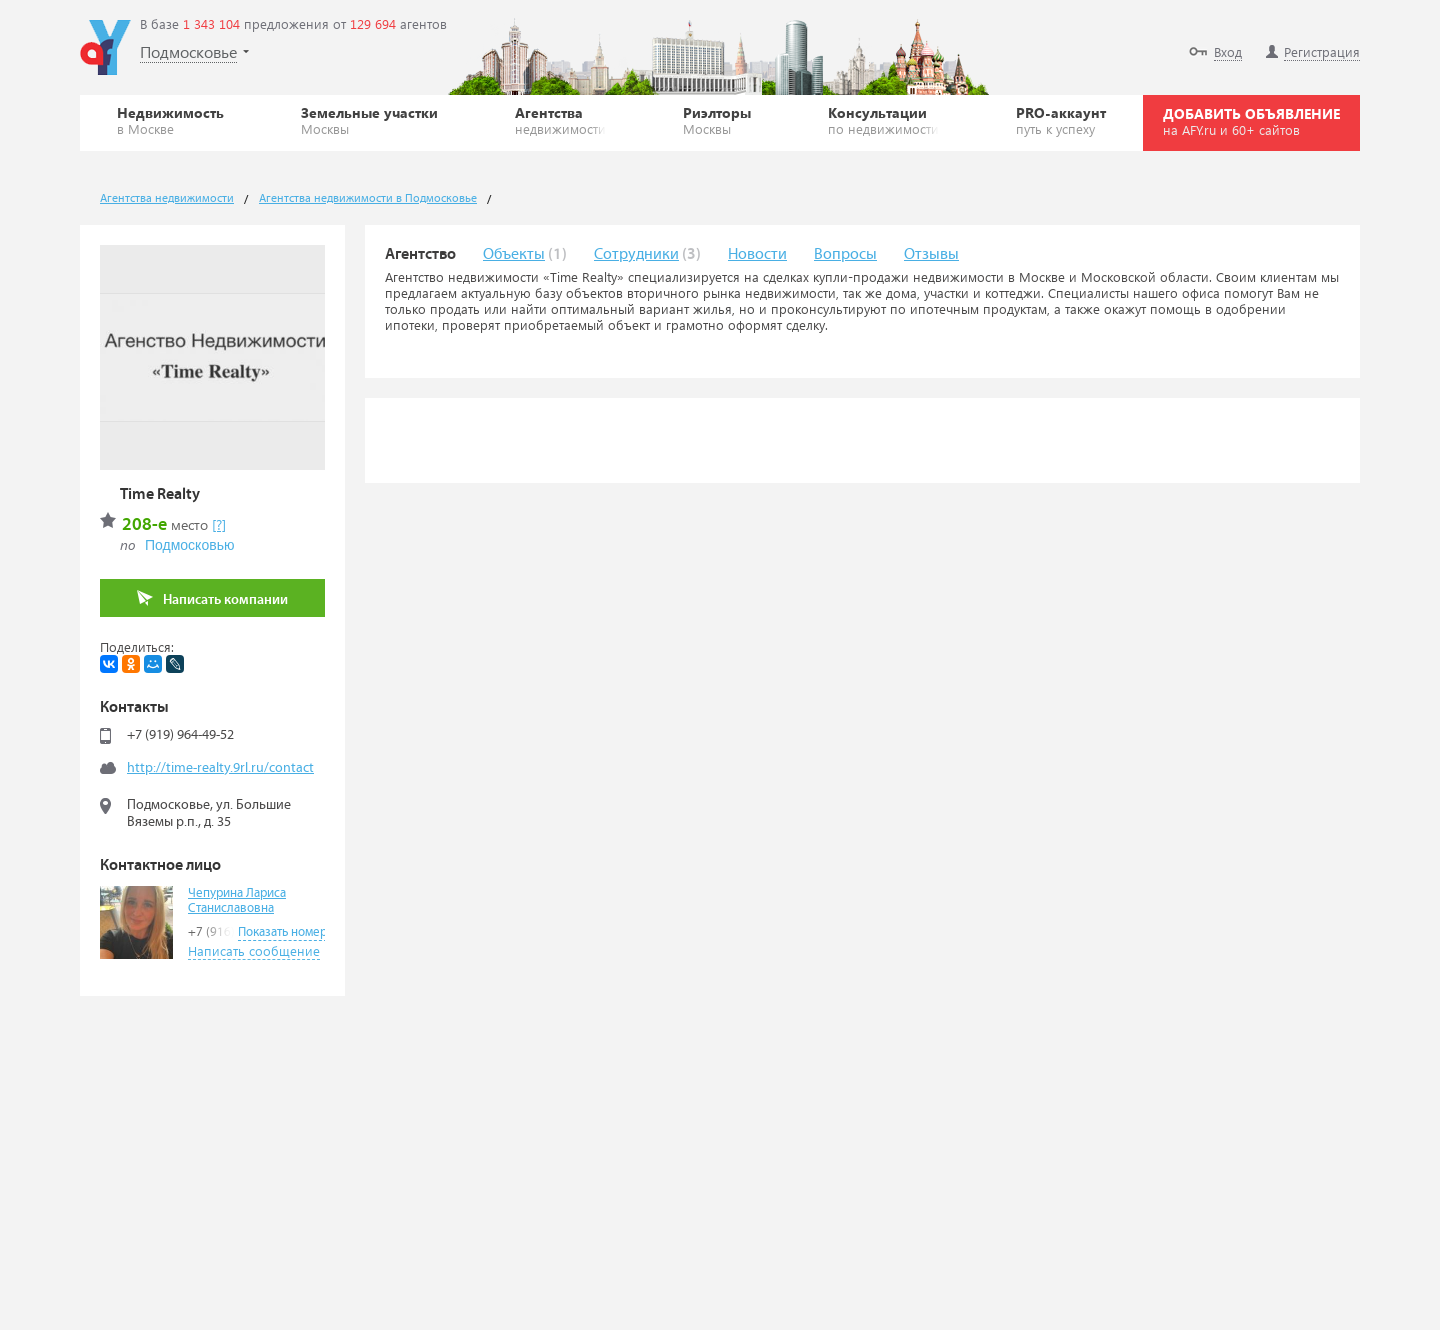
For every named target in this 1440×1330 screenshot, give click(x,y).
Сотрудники (636, 254)
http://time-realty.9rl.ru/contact (220, 768)
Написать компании (212, 598)
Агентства (560, 120)
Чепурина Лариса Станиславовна (237, 901)
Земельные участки (369, 120)
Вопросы (845, 254)
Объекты (514, 254)
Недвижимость (170, 120)
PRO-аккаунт (1061, 120)
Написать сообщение (254, 950)
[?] (219, 524)
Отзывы (931, 254)
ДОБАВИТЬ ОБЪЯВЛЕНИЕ (1251, 121)
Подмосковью (189, 545)
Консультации (883, 120)
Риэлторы (717, 120)
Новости (757, 254)
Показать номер (282, 932)
